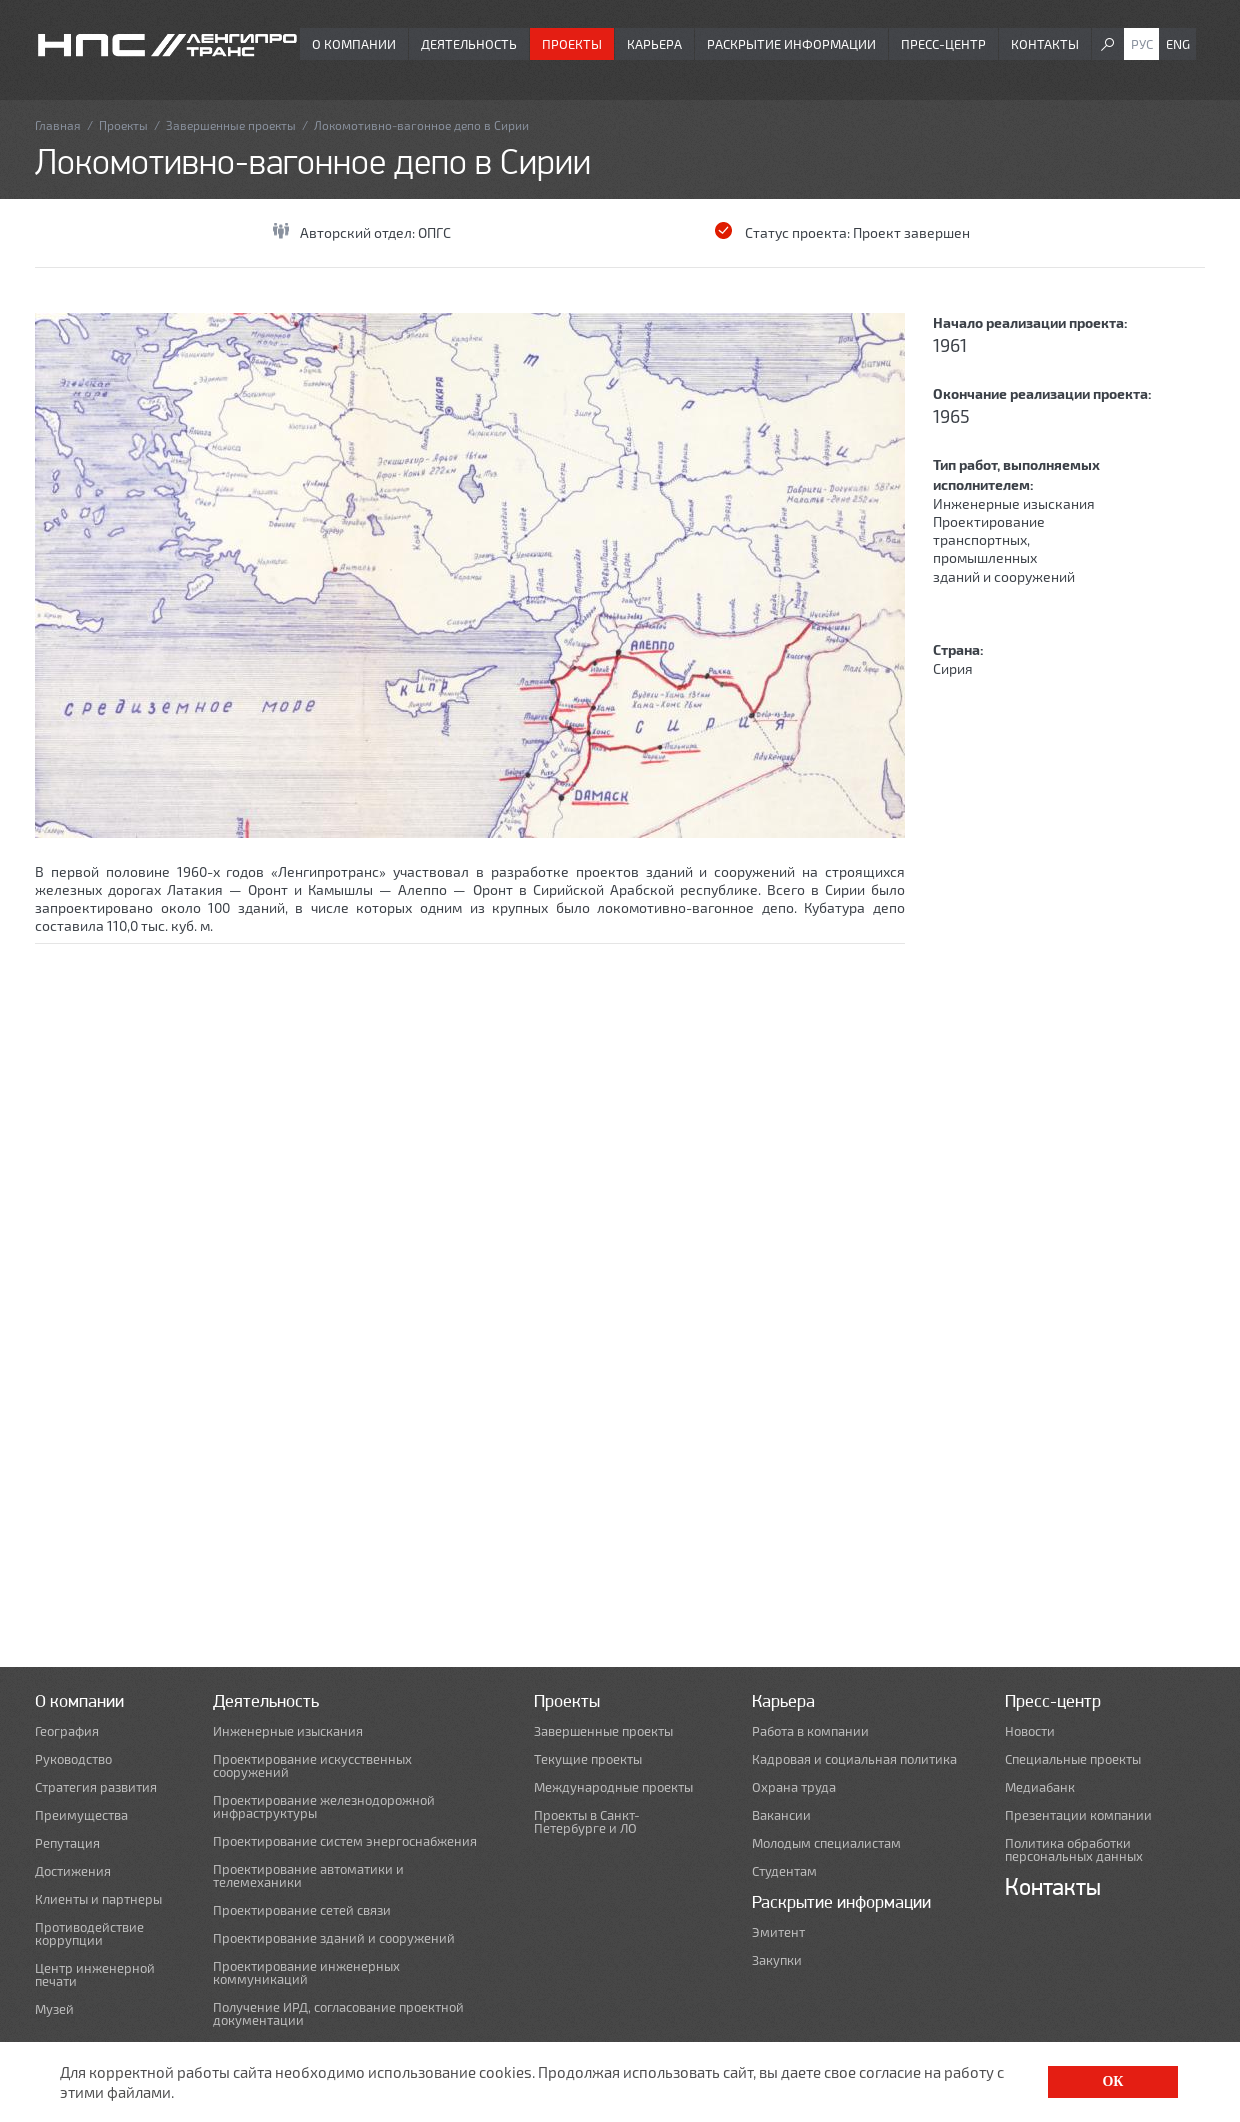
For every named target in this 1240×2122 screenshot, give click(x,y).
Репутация (67, 1843)
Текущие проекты (588, 1759)
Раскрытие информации (791, 44)
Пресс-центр (943, 44)
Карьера (654, 44)
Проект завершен (911, 232)
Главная (58, 125)
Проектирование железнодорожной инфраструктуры (324, 1807)
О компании (354, 44)
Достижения (73, 1871)
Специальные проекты (1073, 1759)
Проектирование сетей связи (302, 1910)
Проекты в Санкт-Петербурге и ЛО (587, 1822)
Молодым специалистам (826, 1843)
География (67, 1731)
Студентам (784, 1871)
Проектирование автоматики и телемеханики (308, 1876)
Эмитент (778, 1932)
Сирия (953, 668)
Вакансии (781, 1815)
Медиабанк (1040, 1787)
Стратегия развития (96, 1787)
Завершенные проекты (231, 125)
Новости (1030, 1731)
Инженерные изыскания (1014, 503)
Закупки (777, 1960)
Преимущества (81, 1815)
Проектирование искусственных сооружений (312, 1766)
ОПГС (434, 232)
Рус (1142, 44)
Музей (54, 2009)
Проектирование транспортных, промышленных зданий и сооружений (1004, 549)
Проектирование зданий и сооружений (334, 1938)
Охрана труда (794, 1787)
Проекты (572, 44)
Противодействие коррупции (89, 1934)
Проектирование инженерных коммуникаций (306, 1973)
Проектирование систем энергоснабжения (345, 1841)
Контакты (1045, 44)
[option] (470, 575)
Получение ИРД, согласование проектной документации (338, 2014)
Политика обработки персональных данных (1074, 1850)
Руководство (73, 1759)
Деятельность (469, 44)
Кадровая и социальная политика (854, 1759)
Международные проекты (613, 1787)
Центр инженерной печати (95, 1975)
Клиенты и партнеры (98, 1899)
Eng (1178, 44)
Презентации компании (1078, 1815)
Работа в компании (810, 1731)
